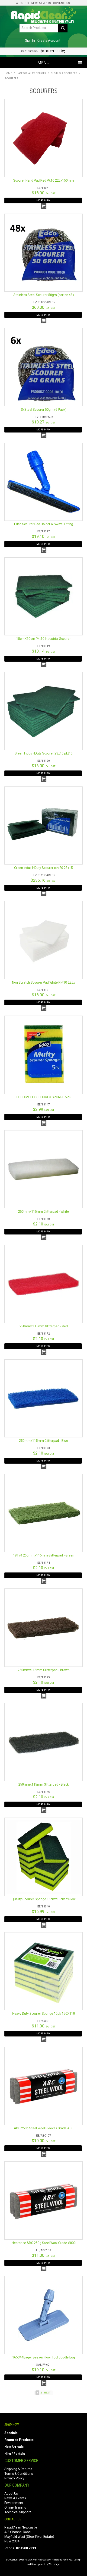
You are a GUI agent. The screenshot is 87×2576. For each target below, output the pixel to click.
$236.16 (44, 880)
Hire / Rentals (14, 2454)
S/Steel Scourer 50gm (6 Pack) (43, 409)
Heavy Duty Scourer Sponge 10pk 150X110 (43, 2013)
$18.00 (43, 192)
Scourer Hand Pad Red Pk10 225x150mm (43, 180)
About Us (22, 3)
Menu (43, 62)
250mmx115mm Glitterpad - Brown (44, 1670)
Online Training (15, 2507)
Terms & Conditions (18, 2473)
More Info (43, 200)
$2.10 (43, 1224)
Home (8, 73)
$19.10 (43, 536)
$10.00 (43, 2140)
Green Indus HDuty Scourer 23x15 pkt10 (44, 753)
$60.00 (43, 307)
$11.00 (43, 2026)
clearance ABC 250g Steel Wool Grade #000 (44, 2243)
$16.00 (43, 765)
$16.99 (43, 1911)
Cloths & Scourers (64, 73)
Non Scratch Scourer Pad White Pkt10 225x (43, 982)
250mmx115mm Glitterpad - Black (43, 1784)
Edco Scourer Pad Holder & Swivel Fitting (43, 524)
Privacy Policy (14, 2478)
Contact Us (61, 3)
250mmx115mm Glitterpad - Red (43, 1326)
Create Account (48, 40)
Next (47, 2392)
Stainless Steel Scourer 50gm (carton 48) (43, 295)
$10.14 (43, 651)
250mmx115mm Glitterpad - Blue (43, 1441)
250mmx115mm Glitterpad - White (43, 1211)
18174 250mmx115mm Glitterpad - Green (43, 1555)
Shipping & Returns (18, 2469)
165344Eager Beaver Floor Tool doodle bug (43, 2357)
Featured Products (19, 2440)
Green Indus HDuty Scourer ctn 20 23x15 (43, 868)
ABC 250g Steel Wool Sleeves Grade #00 (43, 2128)
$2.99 (43, 1109)
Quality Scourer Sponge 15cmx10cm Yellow (44, 1899)
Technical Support (17, 2512)
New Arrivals (14, 2447)
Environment (13, 2503)
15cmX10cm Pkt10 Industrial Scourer (43, 639)
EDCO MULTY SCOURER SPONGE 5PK (43, 1097)
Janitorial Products (31, 73)
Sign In (30, 40)
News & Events (41, 3)
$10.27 (43, 422)
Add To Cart (43, 206)
